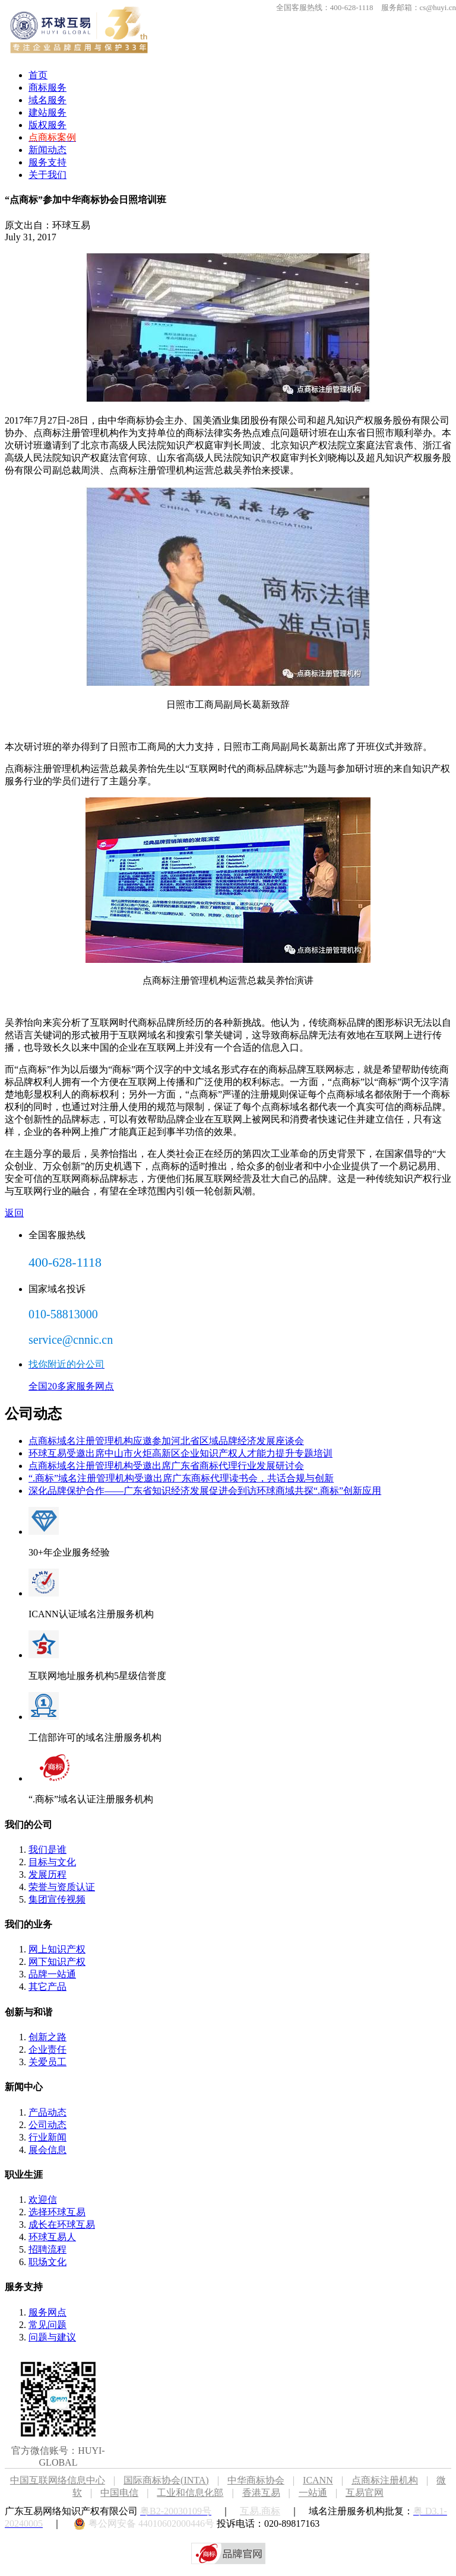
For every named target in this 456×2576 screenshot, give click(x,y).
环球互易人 (52, 2237)
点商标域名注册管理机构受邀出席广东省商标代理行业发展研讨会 (166, 1466)
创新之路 (47, 2037)
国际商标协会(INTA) (166, 2480)
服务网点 (47, 2312)
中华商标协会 (255, 2480)
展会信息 (47, 2150)
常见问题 (47, 2325)
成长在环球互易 (61, 2224)
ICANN (327, 2480)
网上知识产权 (57, 1949)
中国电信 (119, 2493)
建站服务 (47, 112)
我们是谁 (47, 1849)
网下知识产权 (57, 1962)
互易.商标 (260, 2511)
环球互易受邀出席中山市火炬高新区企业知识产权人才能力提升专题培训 (180, 1453)
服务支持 (47, 162)
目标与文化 (52, 1862)
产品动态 (47, 2112)
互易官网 (365, 2493)
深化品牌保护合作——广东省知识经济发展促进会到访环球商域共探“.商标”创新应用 (204, 1491)
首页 (38, 75)
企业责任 (47, 2049)
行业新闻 (47, 2137)
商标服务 (47, 87)
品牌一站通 (52, 1974)
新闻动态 (47, 150)
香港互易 (261, 2493)
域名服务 (47, 100)
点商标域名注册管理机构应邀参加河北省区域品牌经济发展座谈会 (166, 1441)
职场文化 (47, 2262)
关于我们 (47, 175)
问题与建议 (52, 2337)
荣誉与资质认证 (61, 1887)
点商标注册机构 (385, 2480)
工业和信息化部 (190, 2493)
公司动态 (47, 2125)
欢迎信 (42, 2200)
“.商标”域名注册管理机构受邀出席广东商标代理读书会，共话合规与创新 (181, 1478)
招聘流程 (47, 2249)
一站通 (313, 2493)
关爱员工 (47, 2062)
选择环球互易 (57, 2212)
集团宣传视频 (57, 1899)
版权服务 (47, 125)
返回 (14, 1213)
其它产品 (47, 1987)
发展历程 (47, 1874)
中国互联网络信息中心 (57, 2480)
